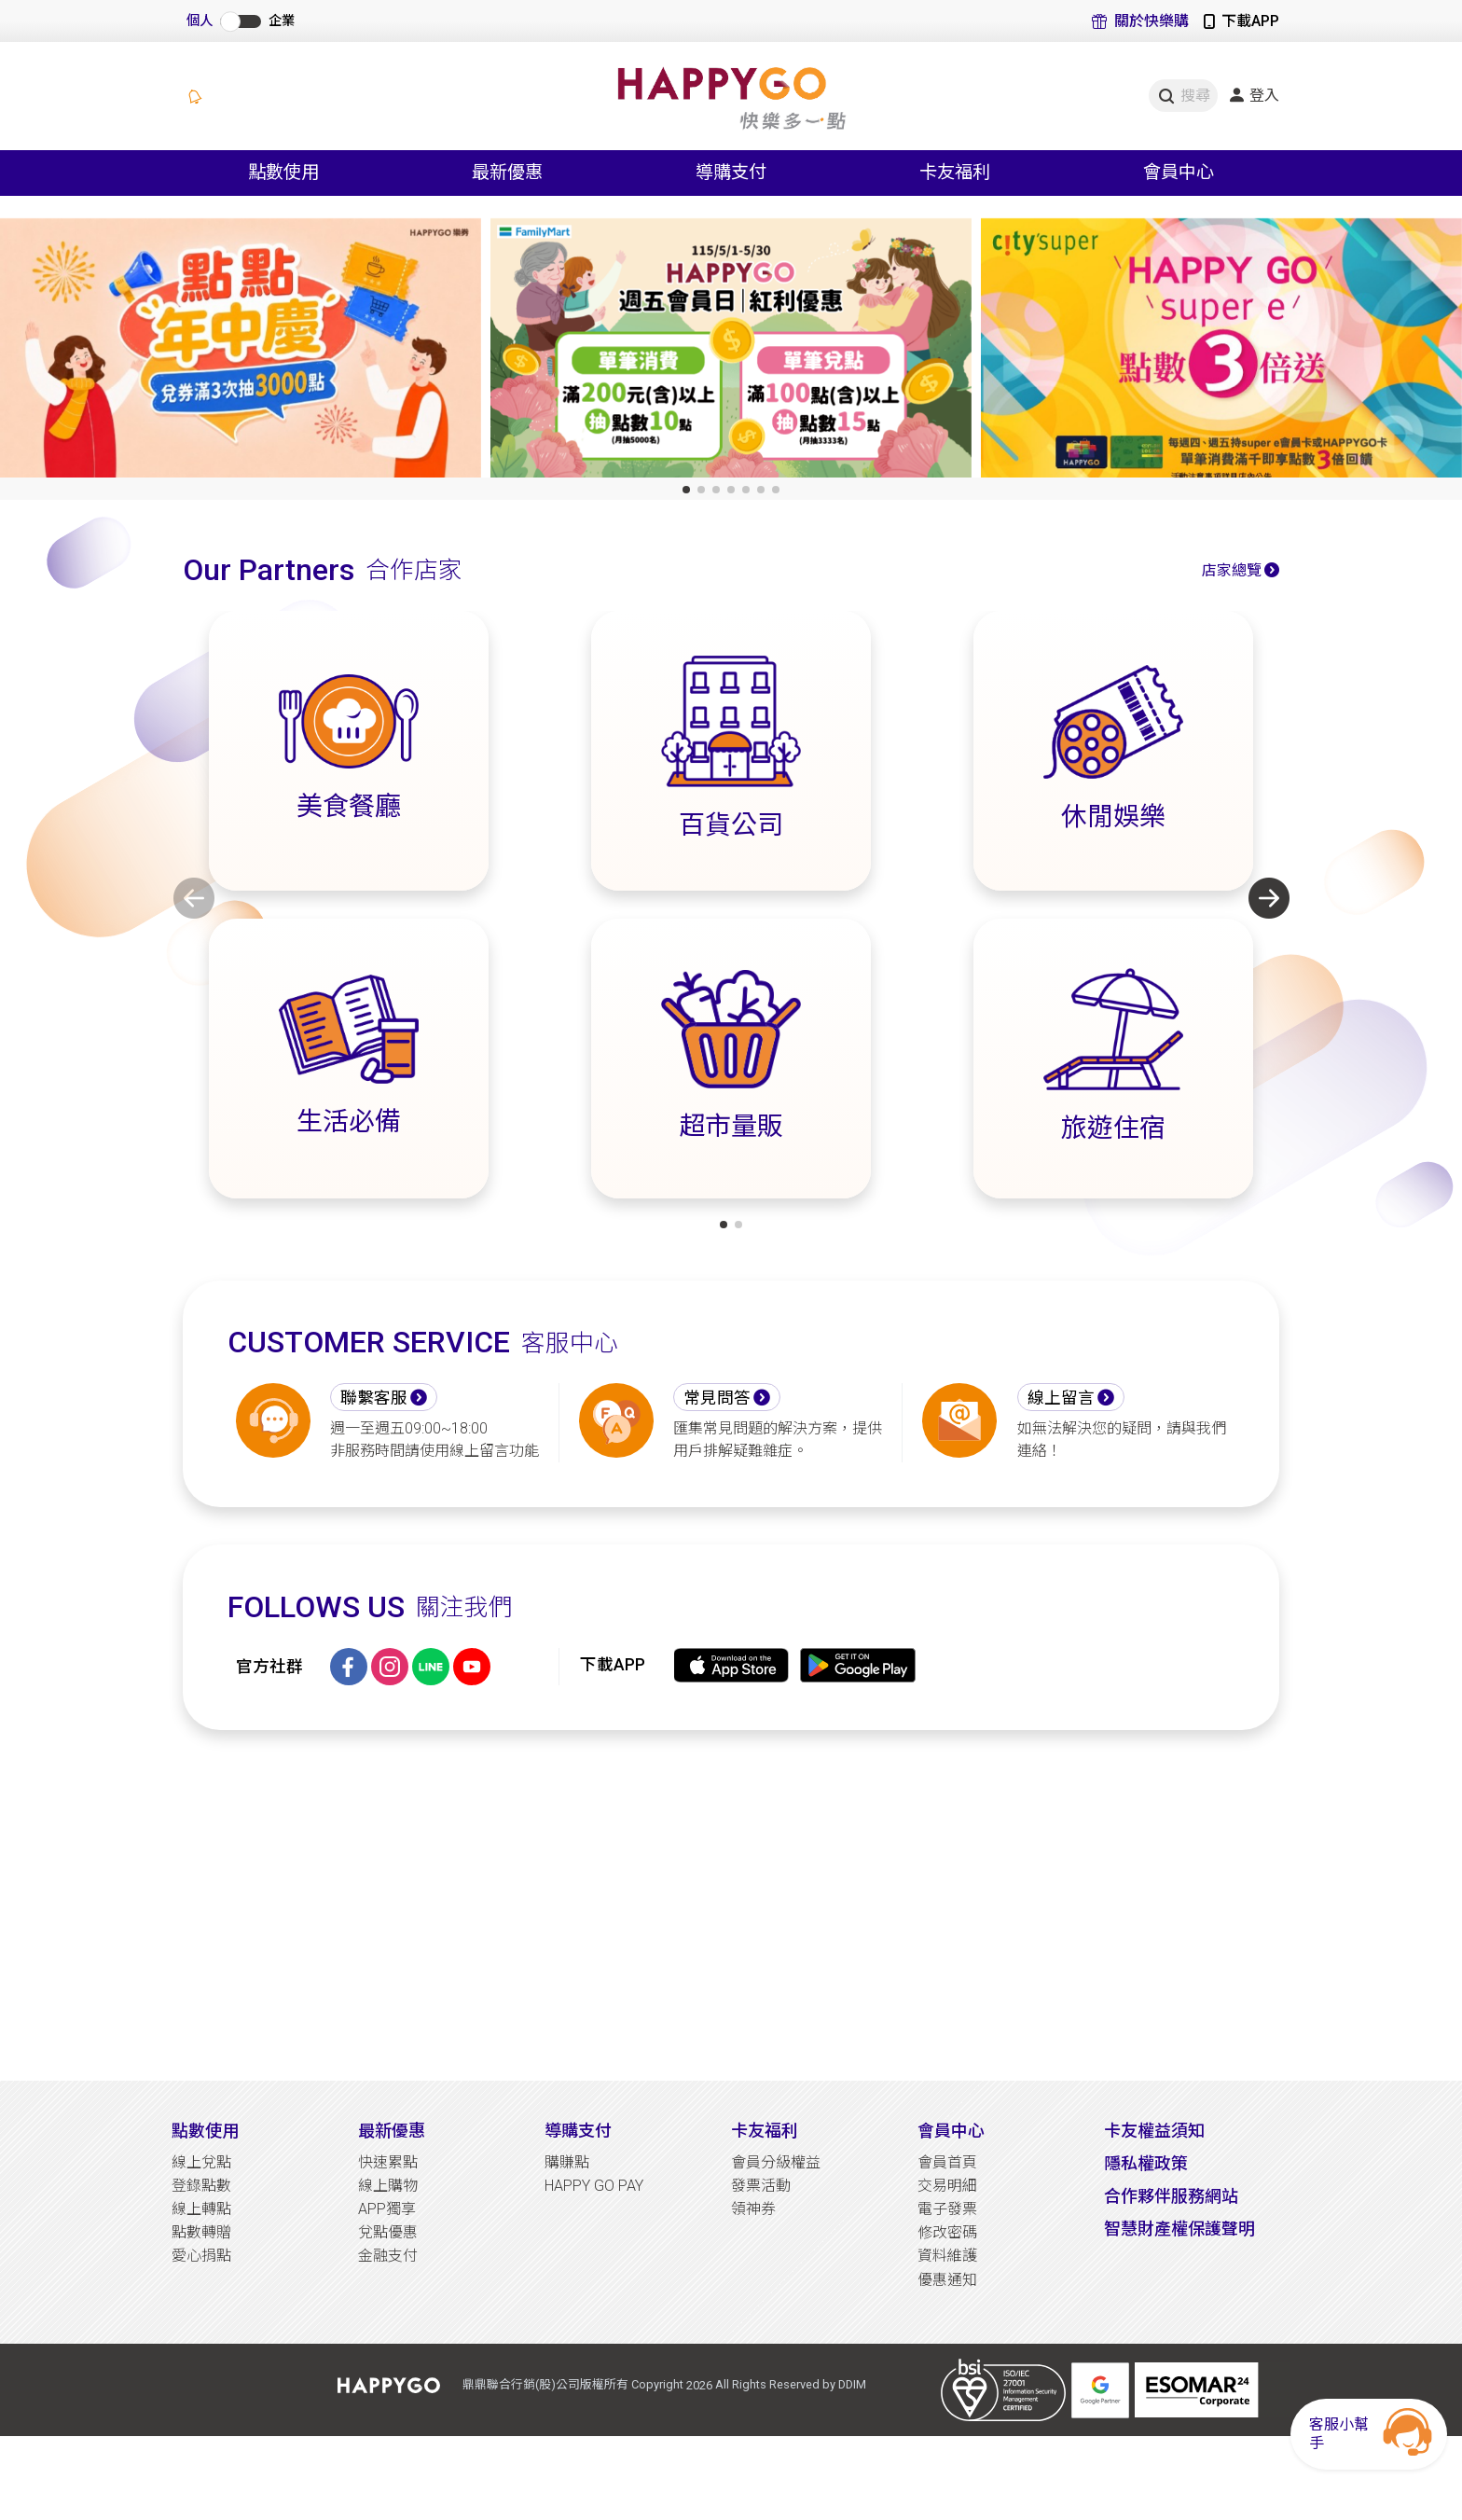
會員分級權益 (776, 2162)
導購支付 (578, 2130)
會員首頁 (947, 2162)
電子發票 (947, 2209)
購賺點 (567, 2162)
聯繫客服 (373, 1398)
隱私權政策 (1146, 2163)
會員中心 (951, 2130)
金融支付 (388, 2255)
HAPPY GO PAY (594, 2186)
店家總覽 (1232, 570)
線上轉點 (201, 2209)
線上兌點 (201, 2162)
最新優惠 (391, 2130)
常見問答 (717, 1398)
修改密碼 (947, 2232)
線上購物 (388, 2186)
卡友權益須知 (1154, 2130)
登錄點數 (201, 2186)
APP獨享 (387, 2209)
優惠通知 (947, 2280)
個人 (199, 21)
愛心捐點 (201, 2255)
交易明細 (947, 2186)
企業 (282, 21)
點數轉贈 (201, 2232)
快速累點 (388, 2162)
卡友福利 (764, 2130)
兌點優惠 (388, 2232)
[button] (686, 489)
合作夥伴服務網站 (1171, 2196)
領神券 (753, 2209)
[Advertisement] (731, 1905)
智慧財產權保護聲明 (1179, 2228)
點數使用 (205, 2130)
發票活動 (761, 2186)
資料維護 (947, 2255)
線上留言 (1061, 1398)
